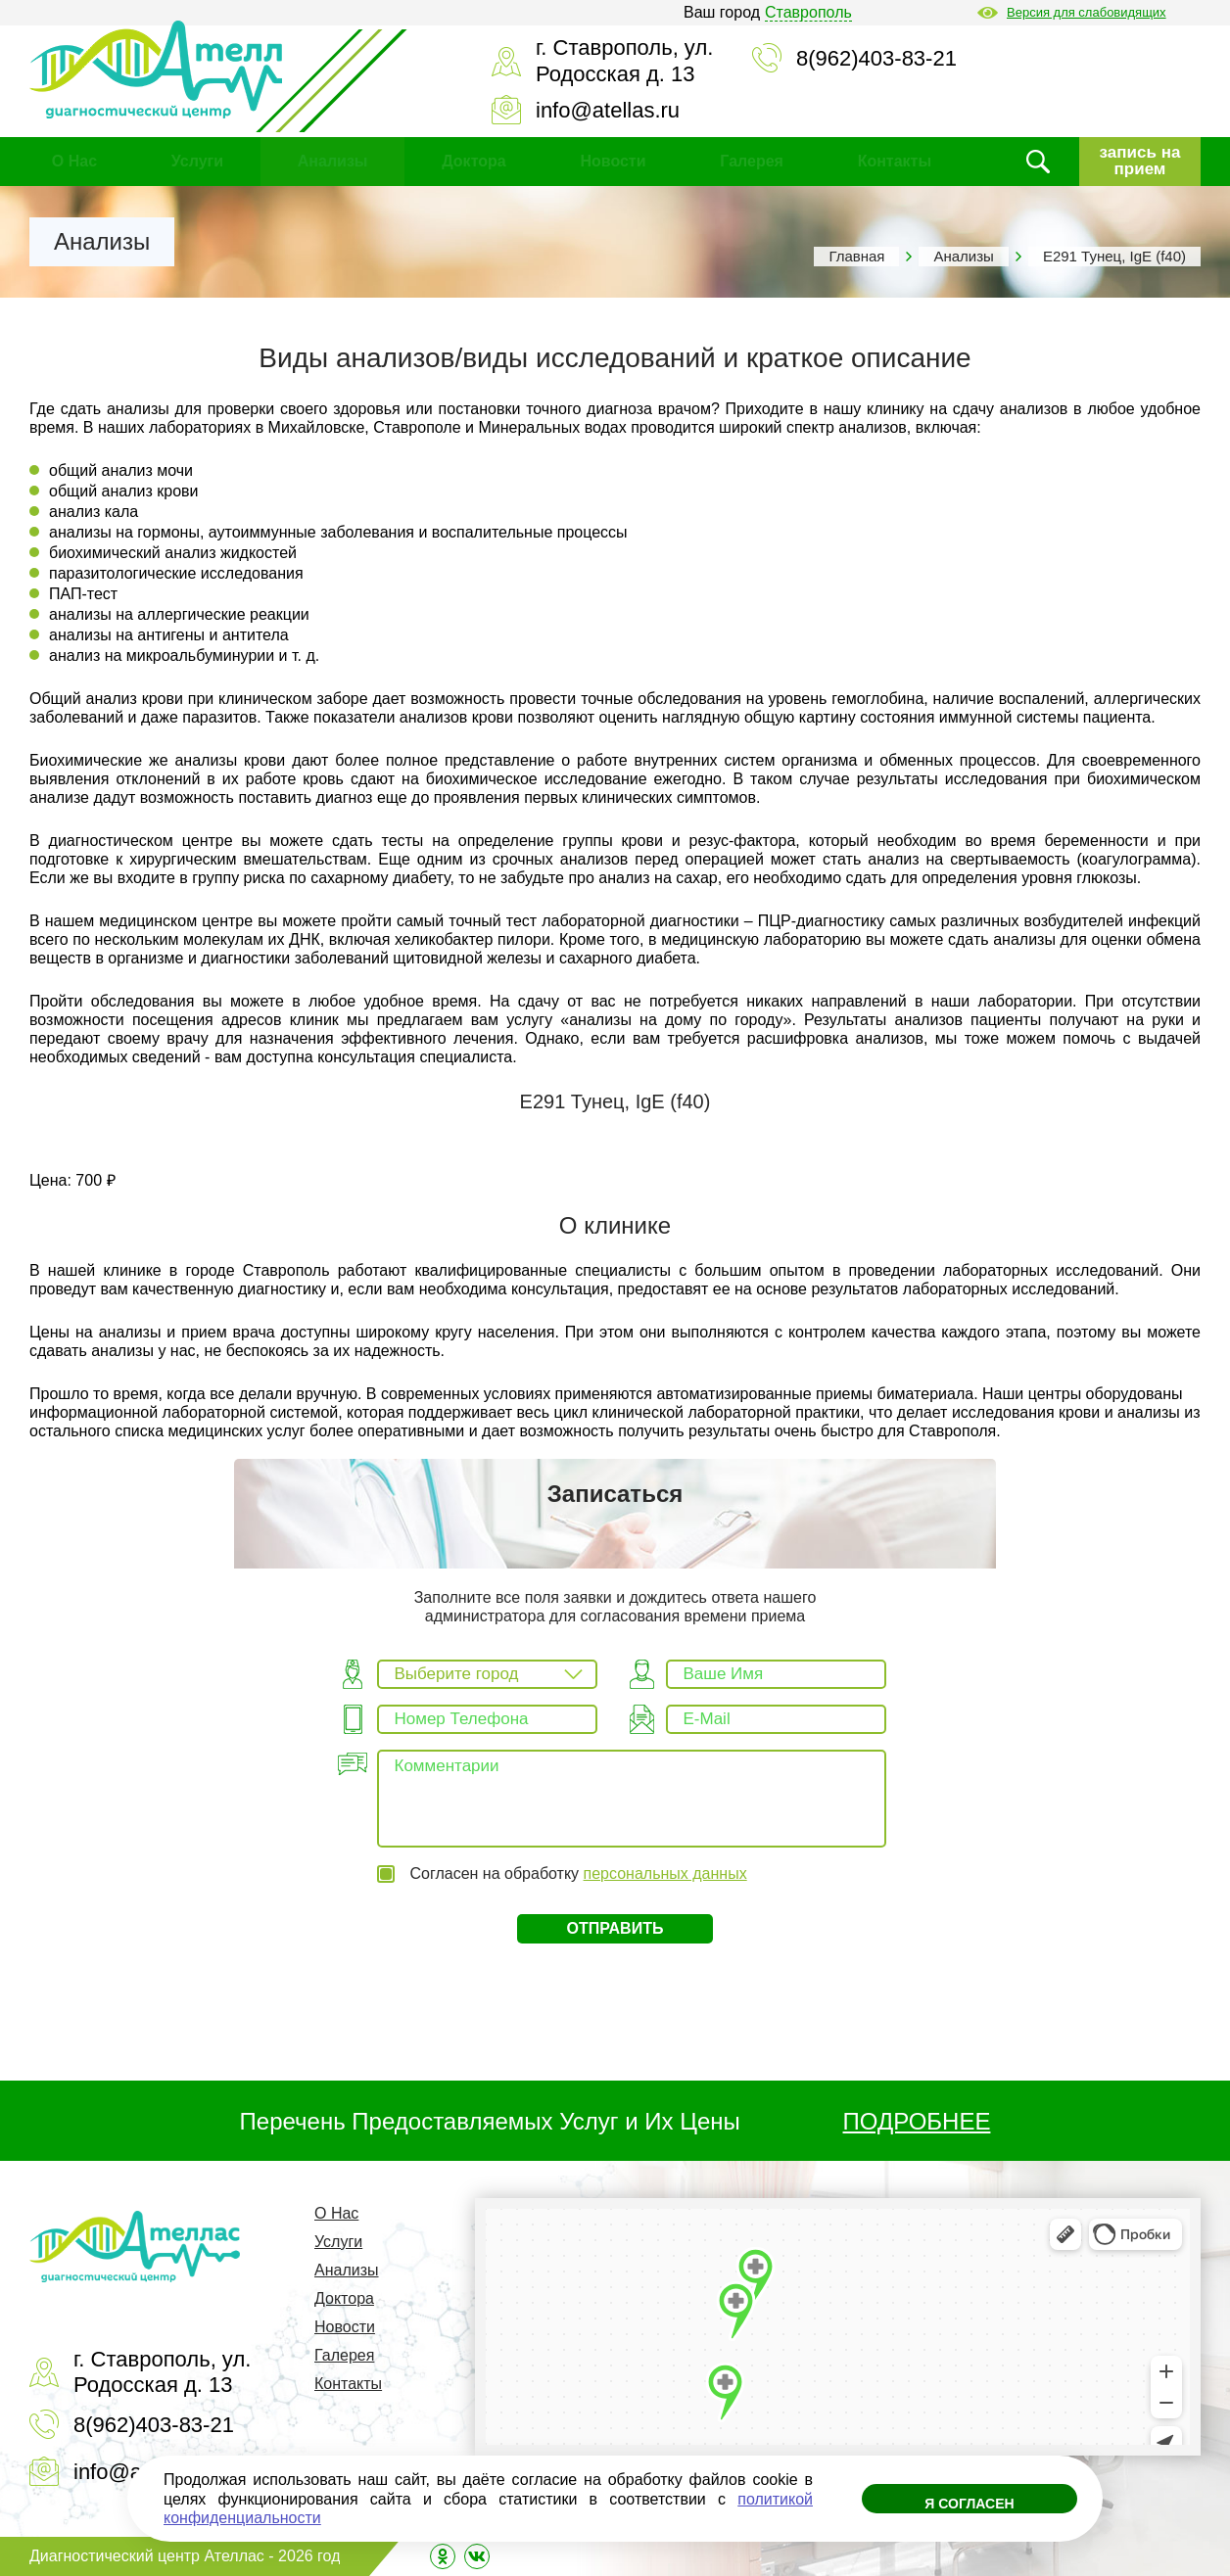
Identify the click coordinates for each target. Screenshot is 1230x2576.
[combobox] (487, 1674)
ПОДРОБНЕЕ (917, 2121)
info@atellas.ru (608, 110)
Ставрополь (808, 12)
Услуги (197, 161)
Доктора (473, 161)
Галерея (751, 161)
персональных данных (665, 1873)
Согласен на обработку (577, 1873)
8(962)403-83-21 (876, 58)
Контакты (894, 161)
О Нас (74, 161)
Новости (612, 161)
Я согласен (969, 2503)
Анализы (333, 161)
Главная (856, 256)
